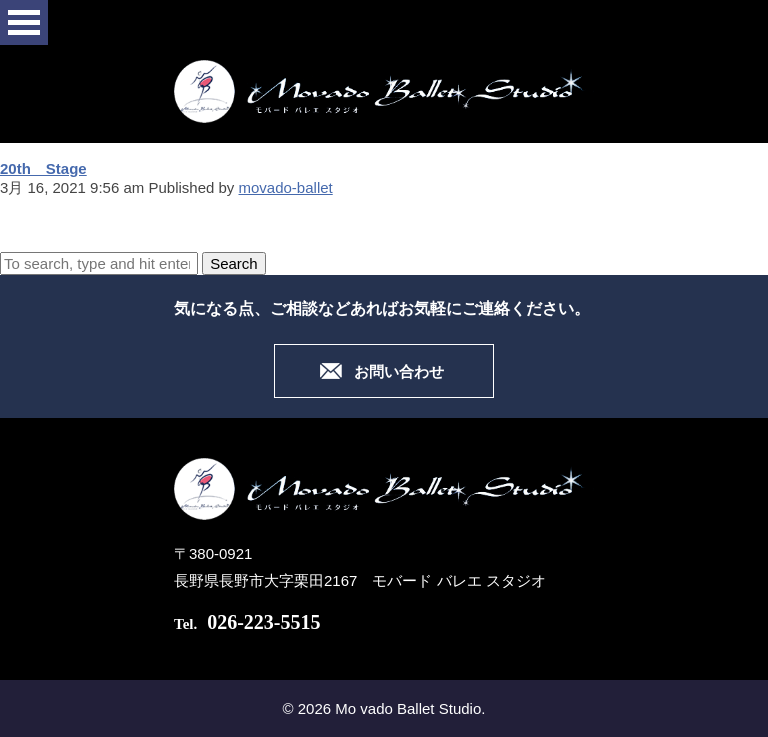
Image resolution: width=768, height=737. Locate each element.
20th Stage (43, 168)
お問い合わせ (399, 372)
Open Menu (24, 22)
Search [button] (234, 263)
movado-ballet (286, 187)
